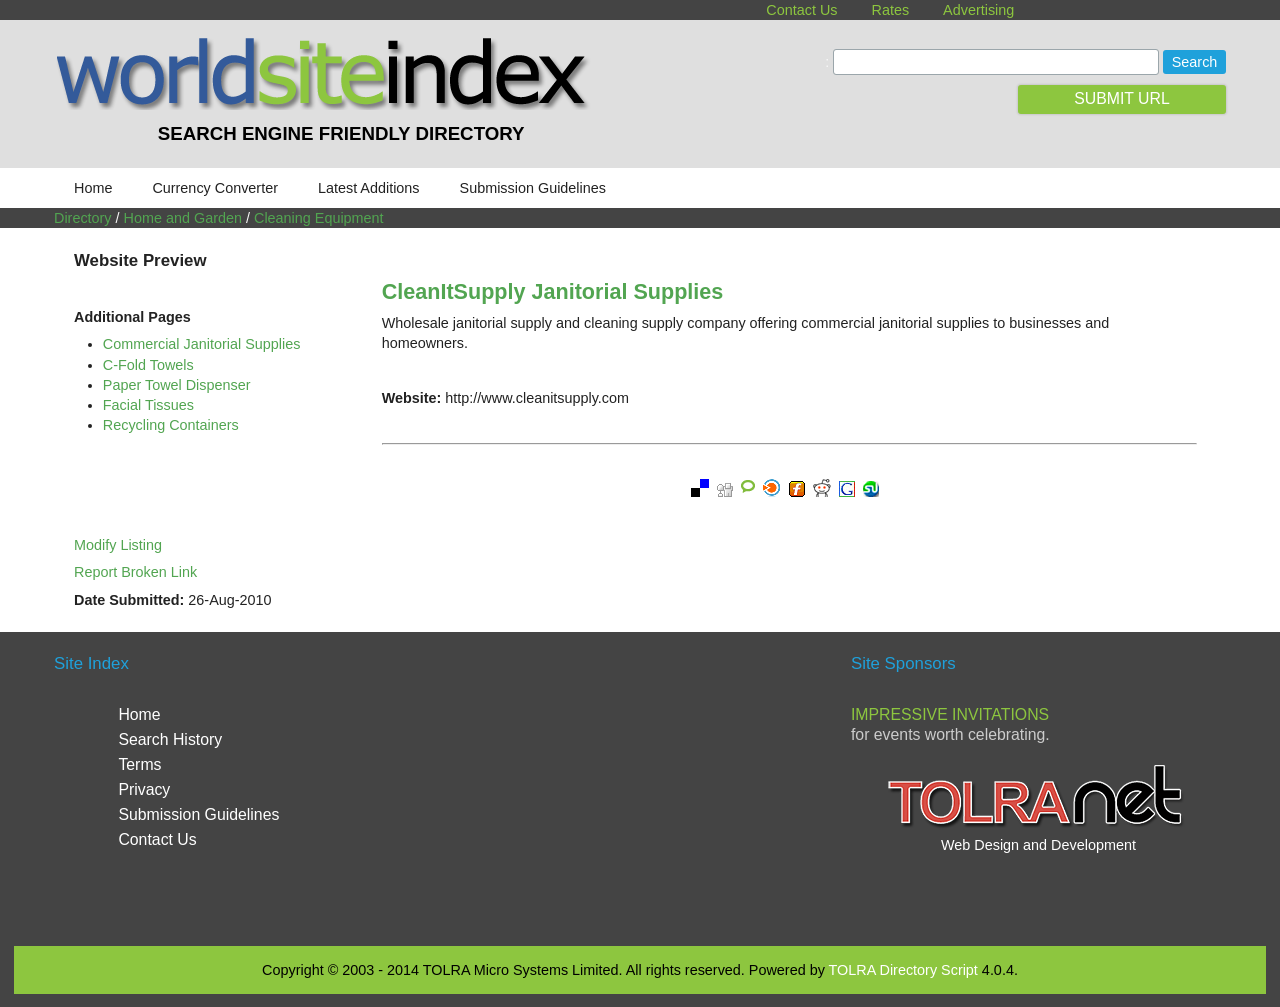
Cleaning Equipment (319, 218)
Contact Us (801, 10)
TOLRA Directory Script (903, 970)
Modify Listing (118, 545)
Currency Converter (215, 188)
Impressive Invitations (950, 714)
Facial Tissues (148, 405)
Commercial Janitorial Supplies (202, 344)
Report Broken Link (135, 572)
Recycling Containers (171, 425)
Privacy (144, 789)
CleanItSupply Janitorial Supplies (553, 291)
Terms (139, 764)
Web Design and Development (1038, 845)
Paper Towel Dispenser (177, 385)
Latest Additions (369, 188)
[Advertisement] (640, 786)
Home (93, 188)
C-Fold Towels (148, 365)
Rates (891, 10)
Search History (170, 739)
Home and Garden (183, 218)
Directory (83, 218)
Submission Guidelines (533, 188)
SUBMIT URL (1122, 98)
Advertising (978, 10)
